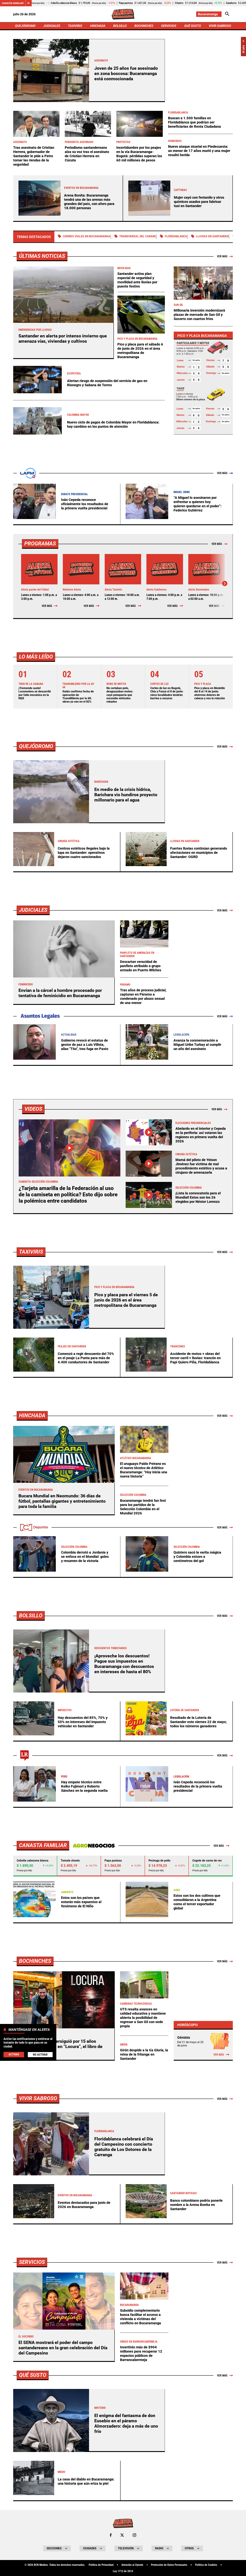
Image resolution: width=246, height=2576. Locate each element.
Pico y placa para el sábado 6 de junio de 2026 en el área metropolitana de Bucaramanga (140, 350)
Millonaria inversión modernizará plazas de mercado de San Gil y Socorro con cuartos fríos (199, 314)
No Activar (40, 2054)
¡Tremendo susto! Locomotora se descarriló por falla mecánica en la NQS (34, 693)
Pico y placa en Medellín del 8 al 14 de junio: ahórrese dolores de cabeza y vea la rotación (209, 693)
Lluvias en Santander (212, 236)
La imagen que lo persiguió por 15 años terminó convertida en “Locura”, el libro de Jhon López (60, 2046)
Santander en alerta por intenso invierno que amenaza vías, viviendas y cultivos (62, 338)
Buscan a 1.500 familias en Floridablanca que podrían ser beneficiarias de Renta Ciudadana (194, 122)
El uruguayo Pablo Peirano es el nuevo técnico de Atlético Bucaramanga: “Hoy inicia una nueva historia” (143, 1470)
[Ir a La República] (24, 1755)
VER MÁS (50, 606)
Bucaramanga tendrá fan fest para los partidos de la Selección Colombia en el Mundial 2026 (143, 1506)
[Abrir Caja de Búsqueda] (227, 14)
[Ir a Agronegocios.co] (93, 1845)
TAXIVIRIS (75, 26)
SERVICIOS (168, 26)
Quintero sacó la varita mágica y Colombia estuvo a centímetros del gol (197, 1556)
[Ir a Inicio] (123, 14)
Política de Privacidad (101, 2565)
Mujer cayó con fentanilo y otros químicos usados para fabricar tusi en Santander (199, 201)
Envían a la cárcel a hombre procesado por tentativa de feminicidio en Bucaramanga (60, 993)
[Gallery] (122, 581)
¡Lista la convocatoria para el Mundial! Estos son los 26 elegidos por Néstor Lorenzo (198, 1197)
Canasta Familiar (13, 3)
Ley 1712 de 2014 (123, 2571)
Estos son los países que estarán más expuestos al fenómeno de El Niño (81, 1902)
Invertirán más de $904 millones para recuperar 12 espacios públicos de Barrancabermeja (141, 2353)
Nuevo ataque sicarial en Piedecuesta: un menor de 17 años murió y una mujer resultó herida (199, 150)
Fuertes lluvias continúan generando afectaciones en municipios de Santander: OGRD (198, 852)
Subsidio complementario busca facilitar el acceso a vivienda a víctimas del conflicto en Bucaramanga (140, 2316)
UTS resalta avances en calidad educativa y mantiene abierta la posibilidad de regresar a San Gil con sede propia (143, 2017)
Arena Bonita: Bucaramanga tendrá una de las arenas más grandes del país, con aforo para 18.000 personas (89, 201)
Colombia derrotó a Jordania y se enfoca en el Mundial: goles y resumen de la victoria (85, 1556)
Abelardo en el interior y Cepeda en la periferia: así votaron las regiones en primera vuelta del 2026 (200, 1134)
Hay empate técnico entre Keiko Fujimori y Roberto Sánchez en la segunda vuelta (84, 1786)
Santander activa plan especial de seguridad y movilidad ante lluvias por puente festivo (137, 280)
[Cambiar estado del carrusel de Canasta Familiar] (28, 3)
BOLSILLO (120, 26)
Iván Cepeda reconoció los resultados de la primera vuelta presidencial (198, 1786)
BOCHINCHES (143, 26)
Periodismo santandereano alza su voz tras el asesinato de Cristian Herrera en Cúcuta (87, 153)
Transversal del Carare (137, 236)
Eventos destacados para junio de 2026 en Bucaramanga (84, 2204)
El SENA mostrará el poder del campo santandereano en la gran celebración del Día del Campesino (62, 2348)
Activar (14, 2054)
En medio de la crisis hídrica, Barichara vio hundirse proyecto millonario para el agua (125, 795)
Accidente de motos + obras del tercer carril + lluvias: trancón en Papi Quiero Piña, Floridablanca (195, 1358)
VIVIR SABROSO (220, 26)
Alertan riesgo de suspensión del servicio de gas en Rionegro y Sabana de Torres (107, 383)
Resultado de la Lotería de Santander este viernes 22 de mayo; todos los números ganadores (198, 1722)
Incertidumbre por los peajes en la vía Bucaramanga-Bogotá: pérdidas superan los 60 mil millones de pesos (139, 153)
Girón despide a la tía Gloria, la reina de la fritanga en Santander (144, 2054)
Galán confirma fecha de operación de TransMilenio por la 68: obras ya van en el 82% (78, 696)
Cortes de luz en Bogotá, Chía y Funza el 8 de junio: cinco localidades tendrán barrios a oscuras (166, 693)
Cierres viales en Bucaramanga (86, 236)
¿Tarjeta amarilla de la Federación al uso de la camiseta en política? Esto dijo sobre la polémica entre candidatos (68, 1194)
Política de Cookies (206, 2565)
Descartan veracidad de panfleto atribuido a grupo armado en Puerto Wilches (140, 966)
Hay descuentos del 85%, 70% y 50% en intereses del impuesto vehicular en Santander (83, 1722)
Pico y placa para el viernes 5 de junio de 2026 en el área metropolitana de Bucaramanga (126, 1300)
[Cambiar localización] (209, 14)
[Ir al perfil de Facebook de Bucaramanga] (111, 2535)
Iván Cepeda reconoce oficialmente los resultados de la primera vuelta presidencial (84, 504)
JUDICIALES (51, 26)
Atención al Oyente (132, 2565)
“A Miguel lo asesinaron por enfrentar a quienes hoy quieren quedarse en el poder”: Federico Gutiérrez (198, 503)
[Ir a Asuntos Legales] (40, 1016)
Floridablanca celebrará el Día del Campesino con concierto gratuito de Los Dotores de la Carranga (123, 2146)
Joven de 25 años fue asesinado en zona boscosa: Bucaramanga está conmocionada (126, 73)
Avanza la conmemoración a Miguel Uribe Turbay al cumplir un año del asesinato (197, 1044)
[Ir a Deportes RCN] (34, 1527)
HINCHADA (97, 26)
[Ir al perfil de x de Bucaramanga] (122, 2535)
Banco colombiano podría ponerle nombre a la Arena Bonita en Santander (196, 2204)
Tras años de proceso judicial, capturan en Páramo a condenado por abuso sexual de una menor (143, 996)
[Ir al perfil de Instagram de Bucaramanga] (134, 2535)
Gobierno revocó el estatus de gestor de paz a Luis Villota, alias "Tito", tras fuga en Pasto (84, 1044)
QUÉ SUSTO (192, 26)
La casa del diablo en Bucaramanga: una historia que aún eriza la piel (86, 2481)
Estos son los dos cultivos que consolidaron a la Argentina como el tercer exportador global (197, 1901)
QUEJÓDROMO (25, 26)
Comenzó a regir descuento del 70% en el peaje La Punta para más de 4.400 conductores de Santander (86, 1358)
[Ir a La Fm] (28, 473)
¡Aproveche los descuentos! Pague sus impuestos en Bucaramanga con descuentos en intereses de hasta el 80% (124, 1663)
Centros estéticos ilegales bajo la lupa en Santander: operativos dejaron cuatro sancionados (84, 852)
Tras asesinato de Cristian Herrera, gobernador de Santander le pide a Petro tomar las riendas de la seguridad (33, 156)
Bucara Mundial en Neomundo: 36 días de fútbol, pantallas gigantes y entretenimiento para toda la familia (62, 1501)
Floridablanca (176, 236)
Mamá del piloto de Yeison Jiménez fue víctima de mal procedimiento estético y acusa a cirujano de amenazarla (201, 1166)
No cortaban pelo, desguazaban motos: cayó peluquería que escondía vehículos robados (119, 694)
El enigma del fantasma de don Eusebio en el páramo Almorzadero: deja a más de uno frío (126, 2423)
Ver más (225, 256)
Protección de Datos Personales (169, 2565)
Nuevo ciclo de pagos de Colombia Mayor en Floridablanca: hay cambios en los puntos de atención (113, 424)
